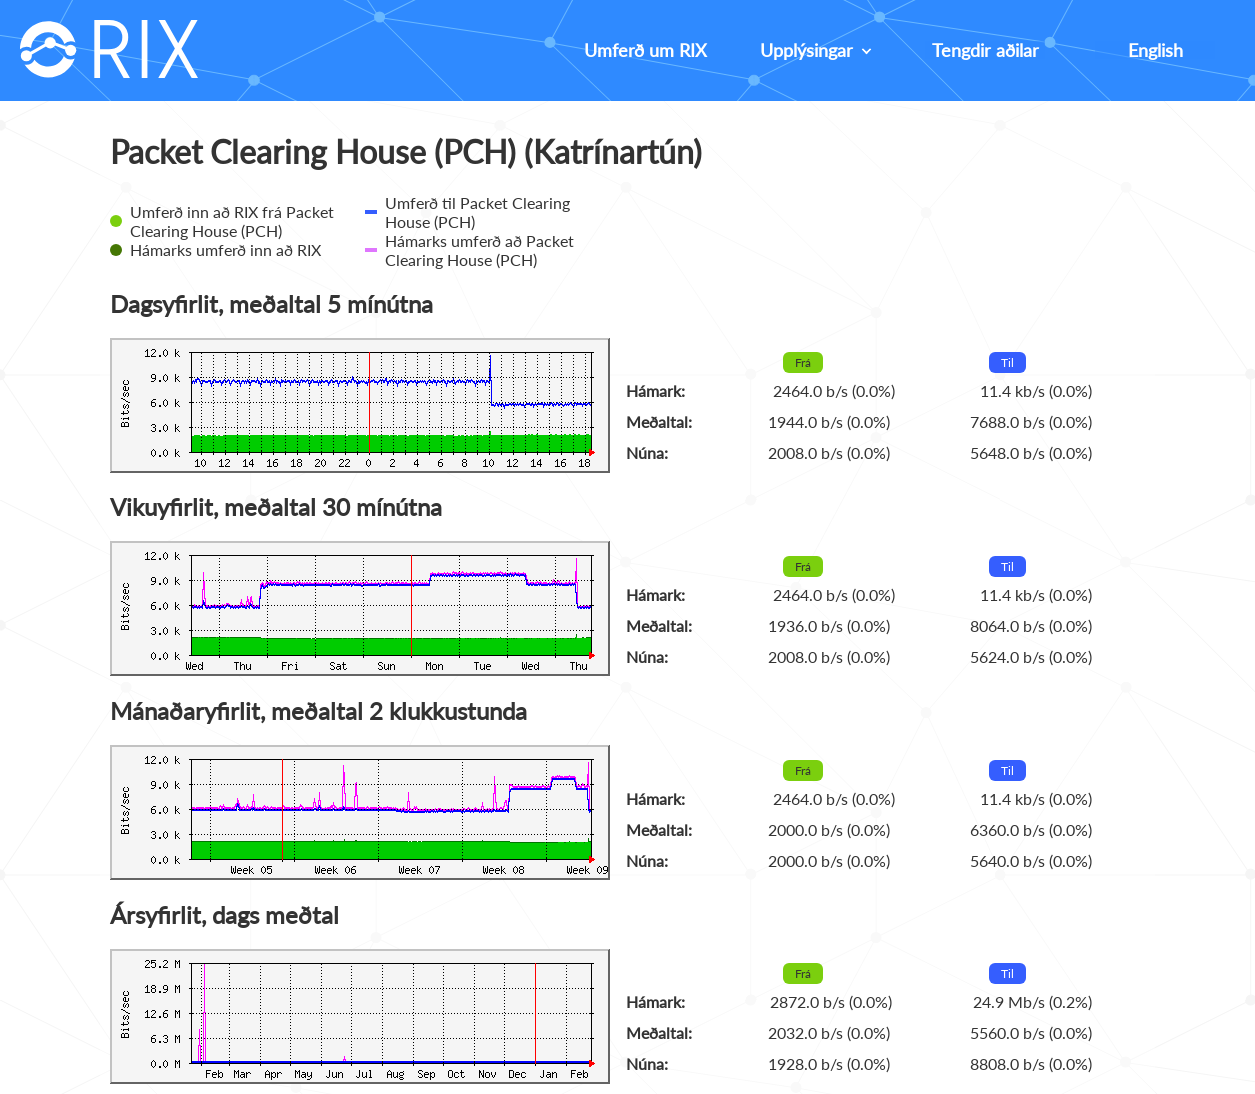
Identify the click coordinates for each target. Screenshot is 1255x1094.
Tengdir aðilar (985, 50)
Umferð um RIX (645, 50)
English (1155, 50)
